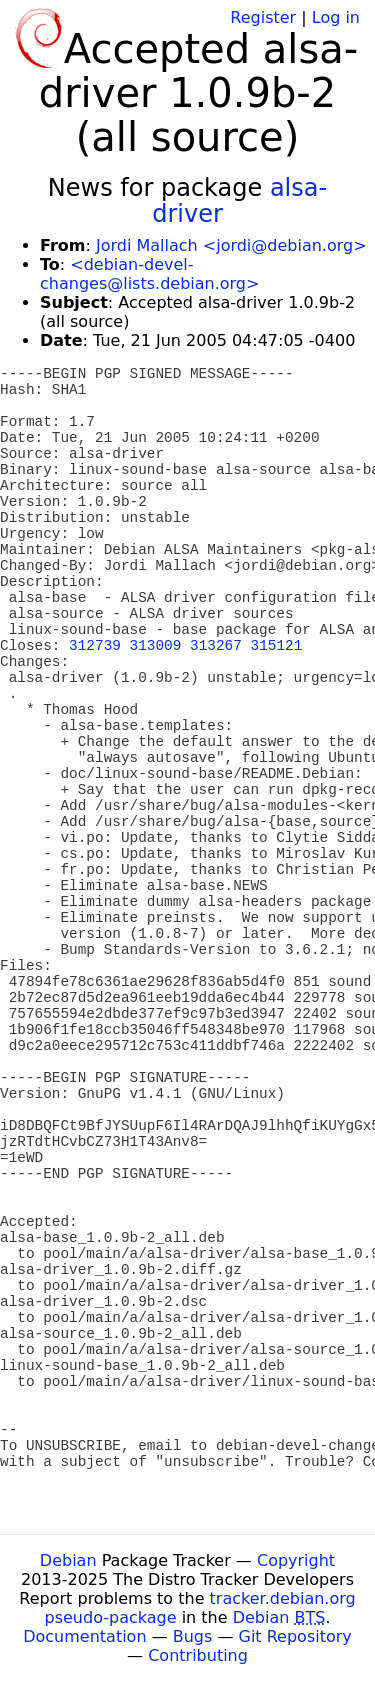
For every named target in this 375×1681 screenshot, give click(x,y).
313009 (156, 646)
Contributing (198, 1655)
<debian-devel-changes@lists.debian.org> (149, 274)
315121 (277, 646)
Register (263, 17)
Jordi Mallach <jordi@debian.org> (231, 245)
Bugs (193, 1636)
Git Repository (295, 1636)
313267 (216, 646)
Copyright (296, 1560)
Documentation (84, 1636)
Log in (336, 17)
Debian (68, 1560)
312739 (95, 646)
